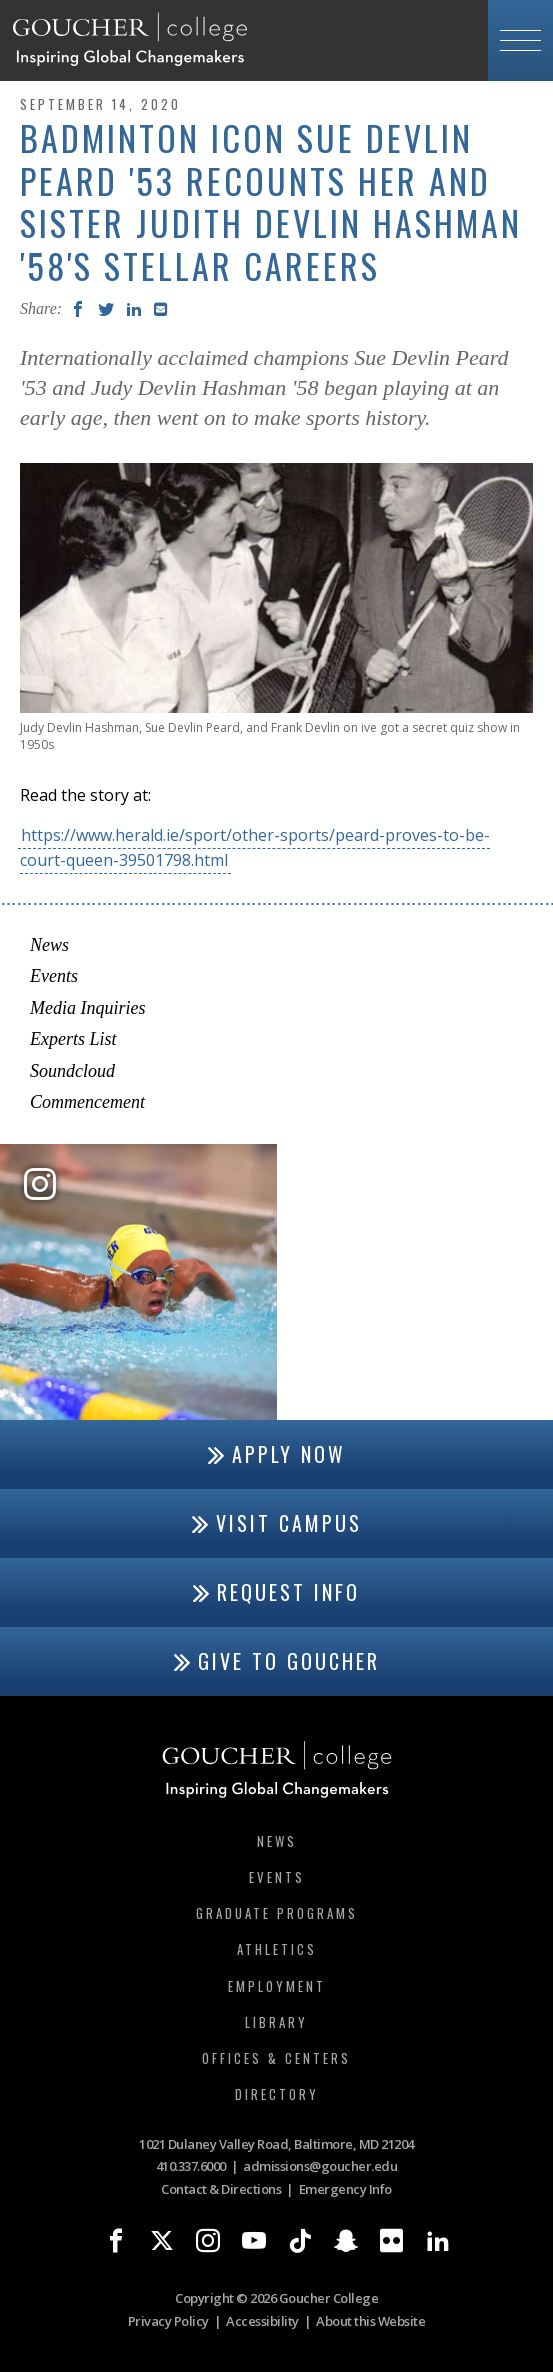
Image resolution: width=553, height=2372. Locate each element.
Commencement (87, 1102)
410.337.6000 (191, 2166)
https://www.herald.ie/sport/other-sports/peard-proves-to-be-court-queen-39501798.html (255, 847)
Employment (277, 1986)
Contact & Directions (221, 2189)
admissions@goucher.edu (320, 2166)
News (49, 945)
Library (276, 2022)
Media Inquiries (87, 1008)
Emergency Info (345, 2189)
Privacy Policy (168, 2321)
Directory (277, 2094)
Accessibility (262, 2321)
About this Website (370, 2321)
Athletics (277, 1949)
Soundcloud (72, 1071)
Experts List (73, 1039)
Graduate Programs (277, 1913)
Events (54, 976)
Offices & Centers (276, 2058)
